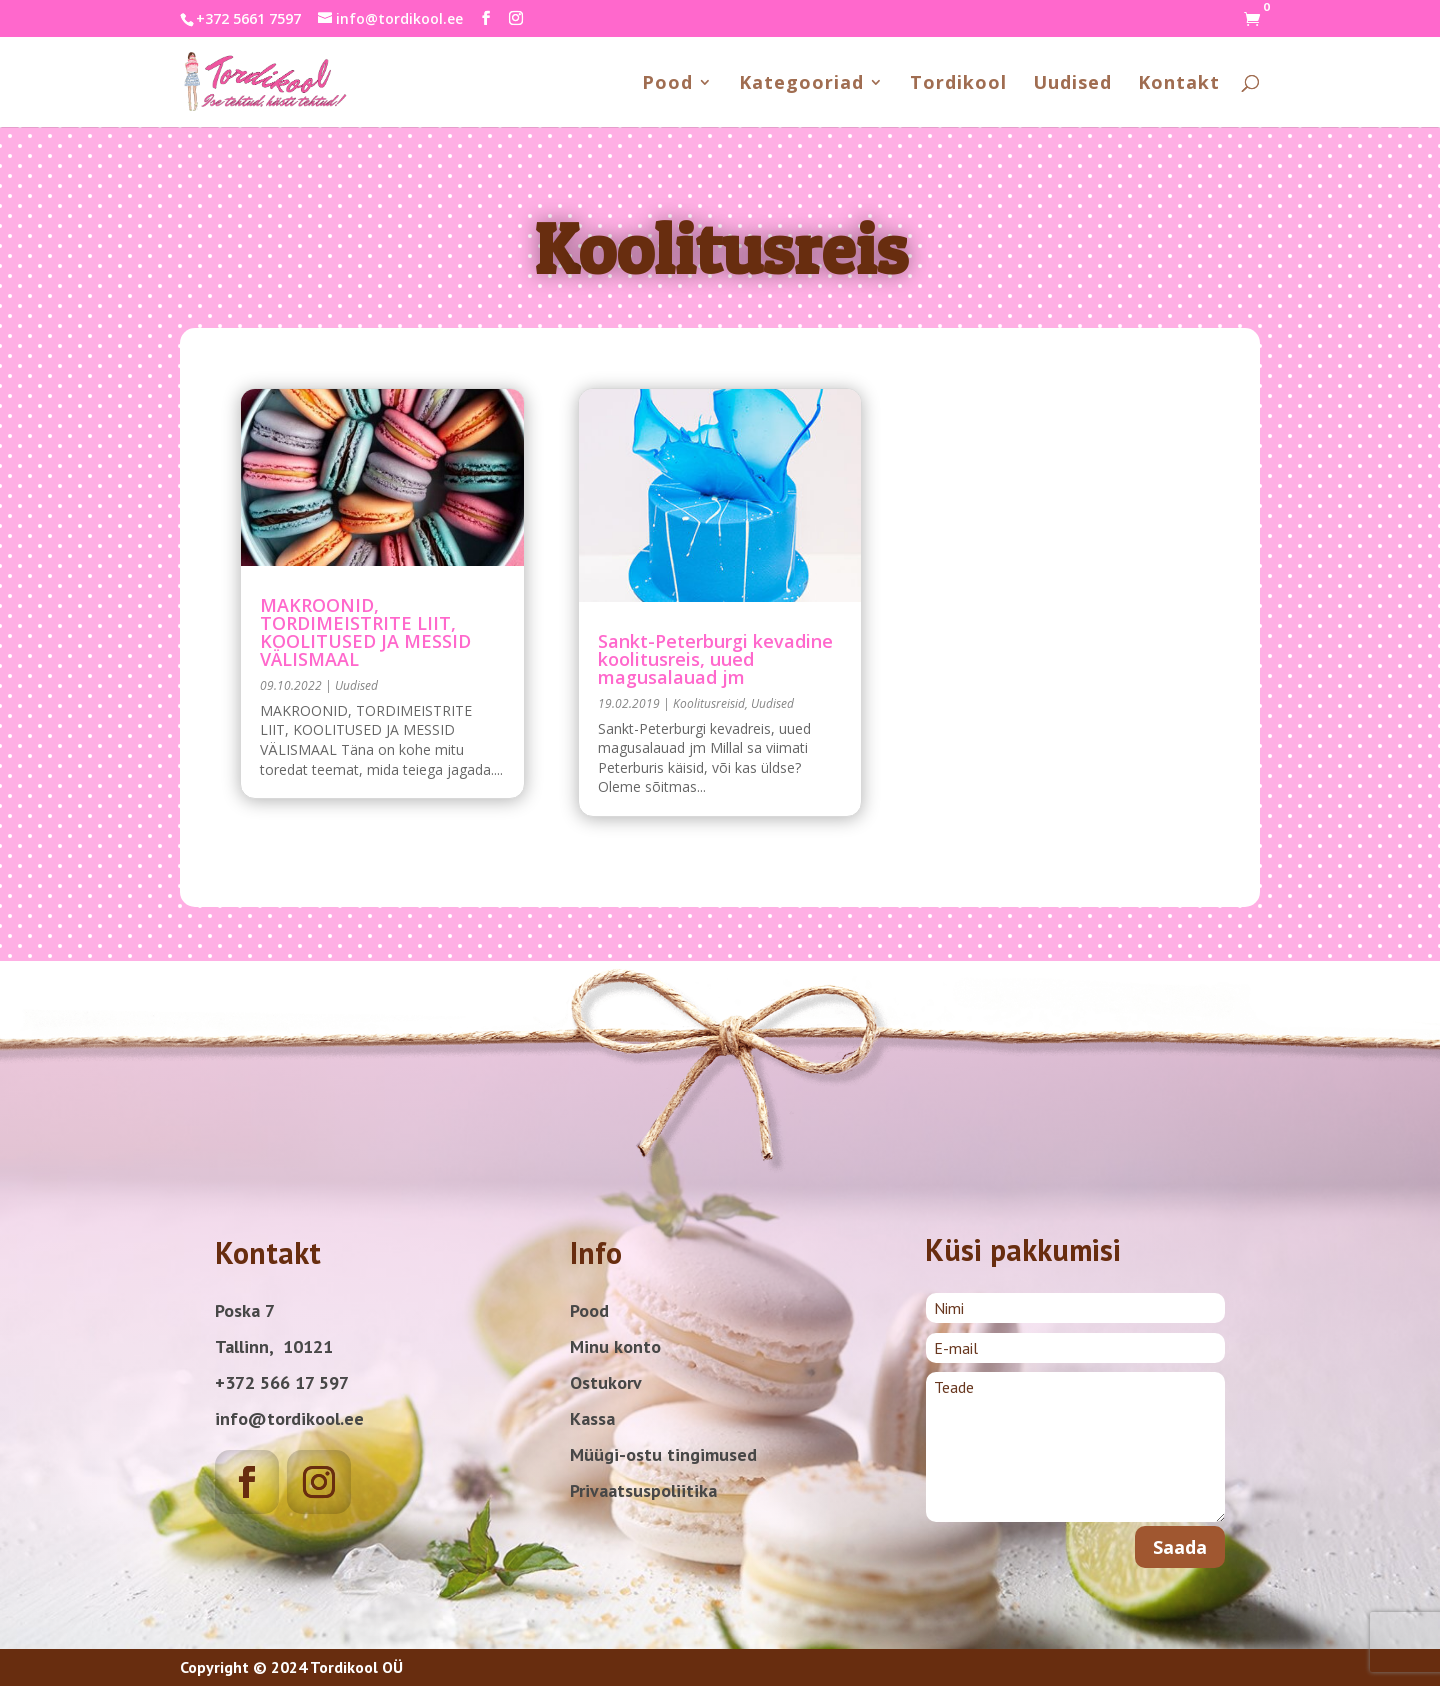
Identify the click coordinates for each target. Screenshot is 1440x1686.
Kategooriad (801, 84)
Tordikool (958, 84)
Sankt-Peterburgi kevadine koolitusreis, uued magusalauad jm (715, 659)
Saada (1180, 1547)
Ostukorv (606, 1382)
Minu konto (615, 1346)
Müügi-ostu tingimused (663, 1454)
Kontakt (1179, 84)
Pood (667, 84)
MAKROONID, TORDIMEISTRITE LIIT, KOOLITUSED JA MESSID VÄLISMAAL (365, 632)
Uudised (1072, 84)
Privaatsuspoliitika (643, 1490)
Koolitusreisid (709, 703)
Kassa (592, 1418)
